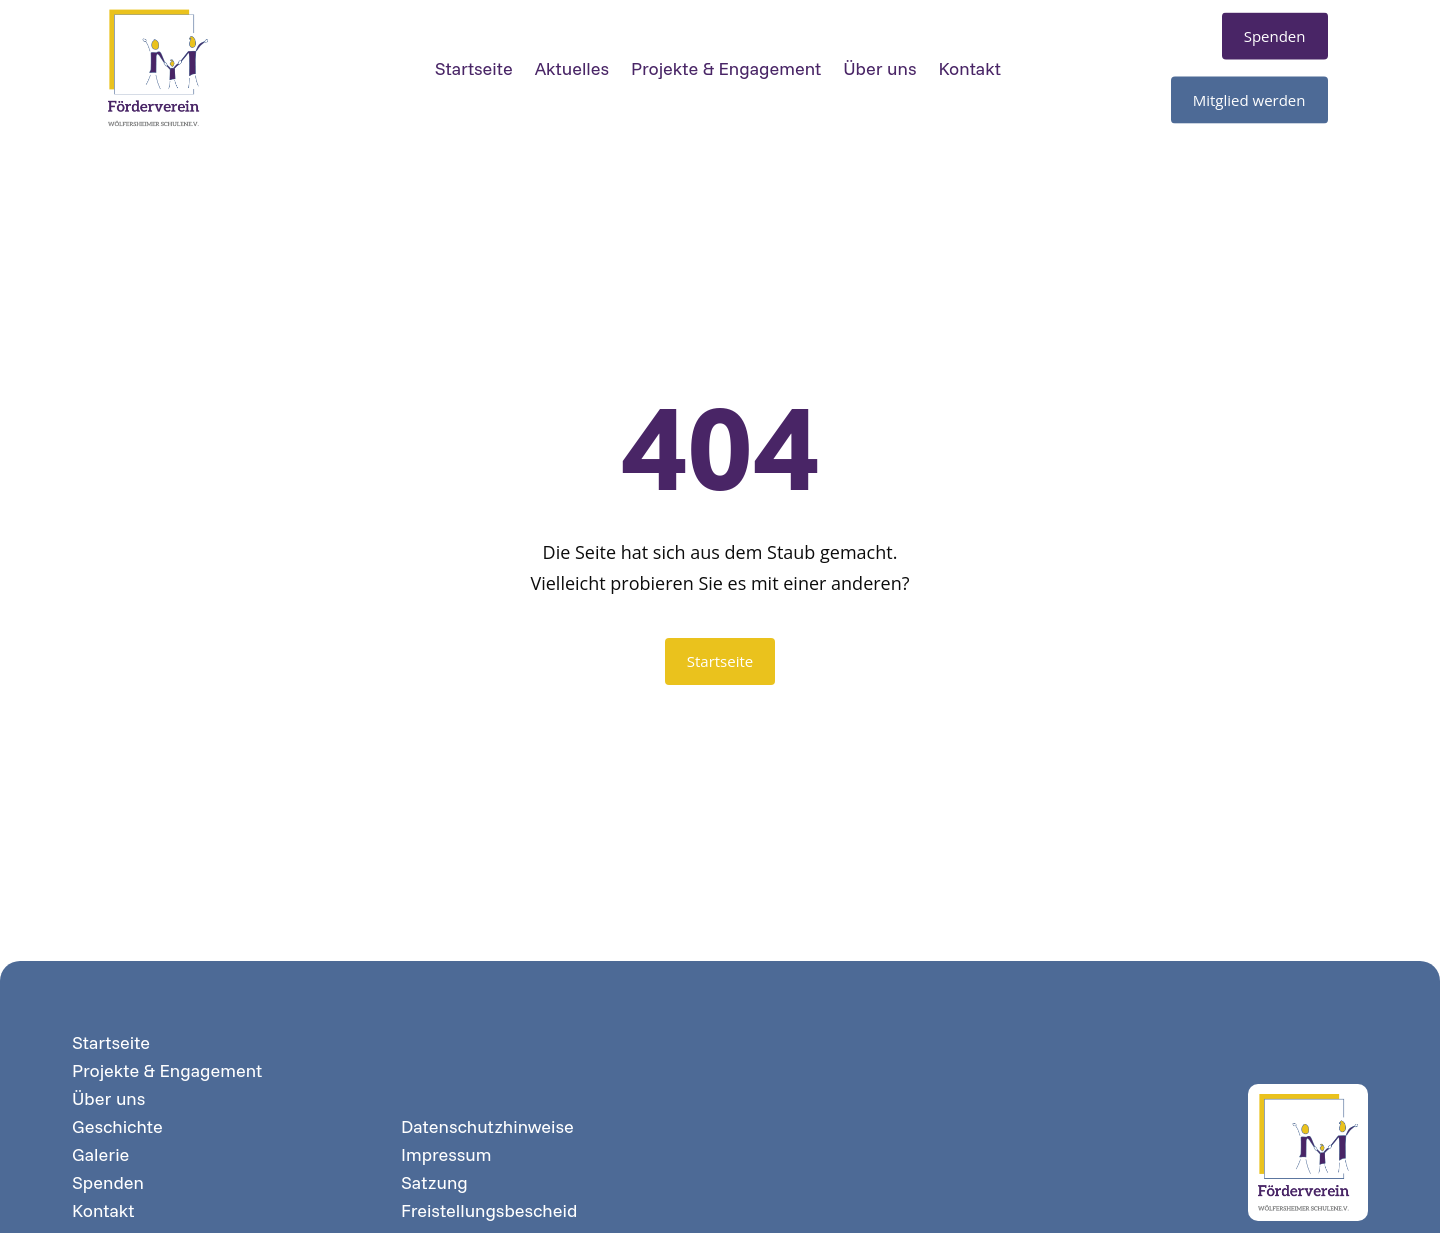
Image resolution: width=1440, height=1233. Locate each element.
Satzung (434, 1183)
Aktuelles (572, 59)
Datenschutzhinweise (487, 1127)
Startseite (474, 59)
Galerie (100, 1155)
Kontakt (969, 59)
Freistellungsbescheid (489, 1211)
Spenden (108, 1183)
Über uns (879, 59)
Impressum (446, 1155)
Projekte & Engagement (726, 59)
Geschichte (117, 1127)
